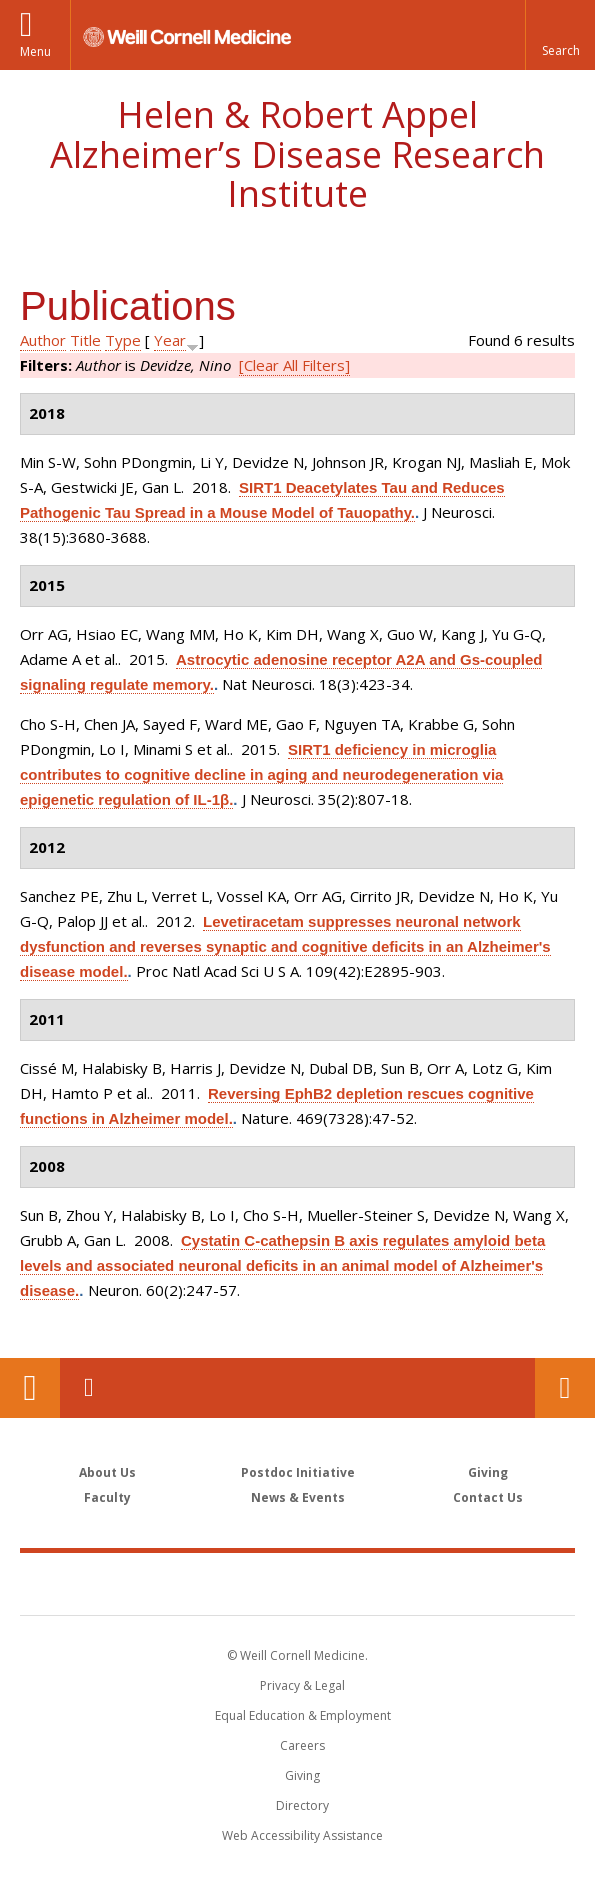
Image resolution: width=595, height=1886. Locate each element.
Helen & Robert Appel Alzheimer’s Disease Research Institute (297, 154)
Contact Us (565, 1388)
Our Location (30, 1388)
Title (85, 340)
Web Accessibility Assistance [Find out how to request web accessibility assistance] (302, 1835)
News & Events (298, 1497)
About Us (107, 1472)
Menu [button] (35, 51)
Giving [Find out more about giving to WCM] (302, 1775)
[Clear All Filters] (294, 365)
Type (123, 340)
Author (43, 340)
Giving (488, 1472)
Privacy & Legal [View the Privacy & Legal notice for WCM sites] (302, 1685)
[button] (560, 35)
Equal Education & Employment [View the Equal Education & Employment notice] (303, 1715)
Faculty (107, 1497)
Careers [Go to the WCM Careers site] (302, 1745)
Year (170, 340)
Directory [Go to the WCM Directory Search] (302, 1805)
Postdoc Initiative (298, 1472)
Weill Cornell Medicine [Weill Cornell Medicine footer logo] (298, 1583)
